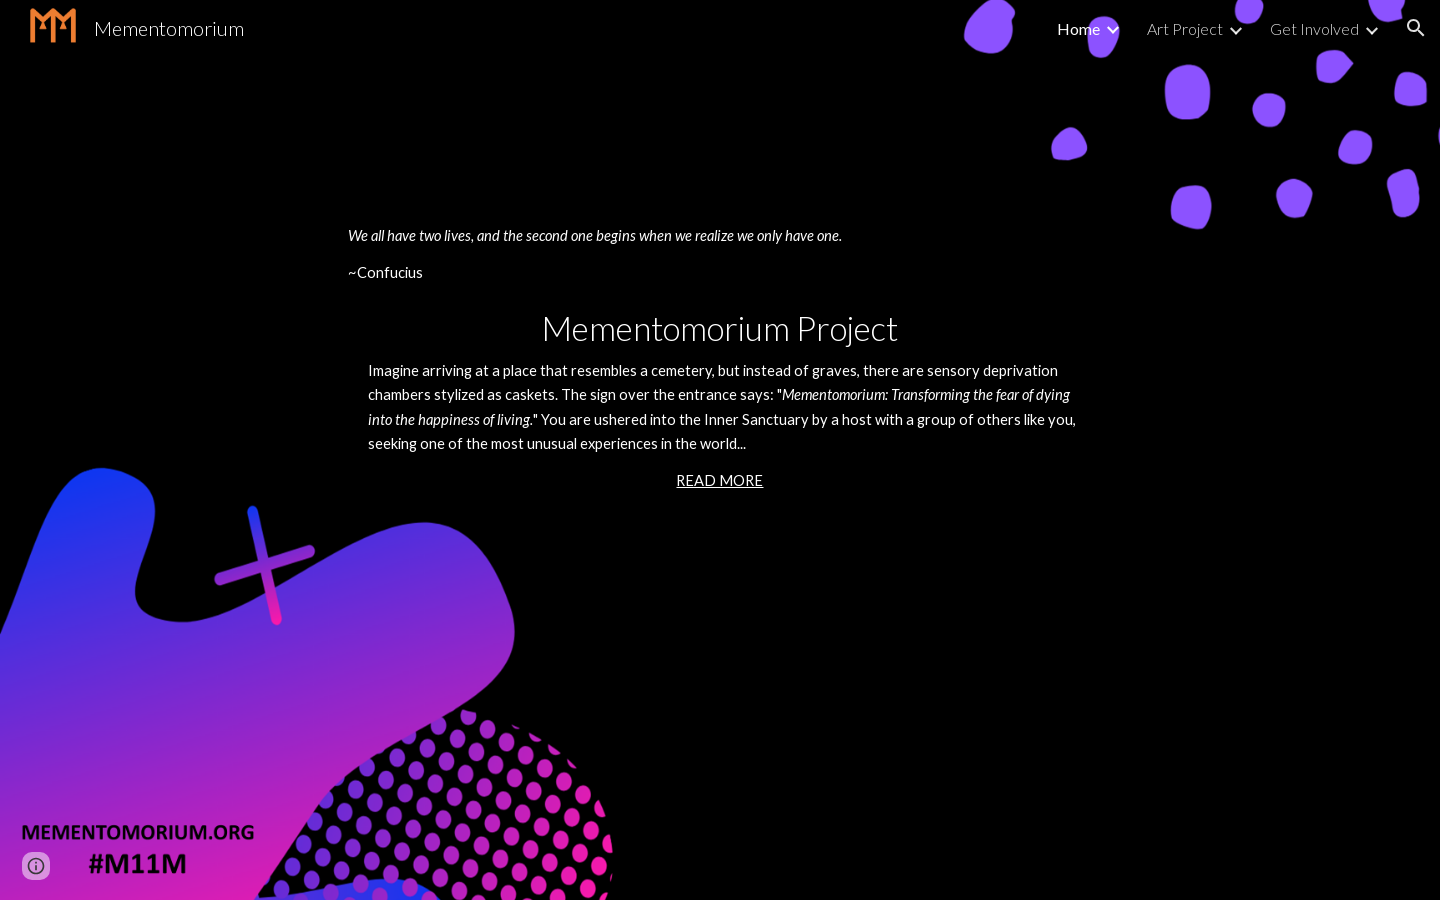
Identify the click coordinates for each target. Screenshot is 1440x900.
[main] (720, 449)
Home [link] (1078, 28)
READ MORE (719, 480)
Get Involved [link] (1314, 28)
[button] (1416, 28)
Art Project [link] (1185, 28)
